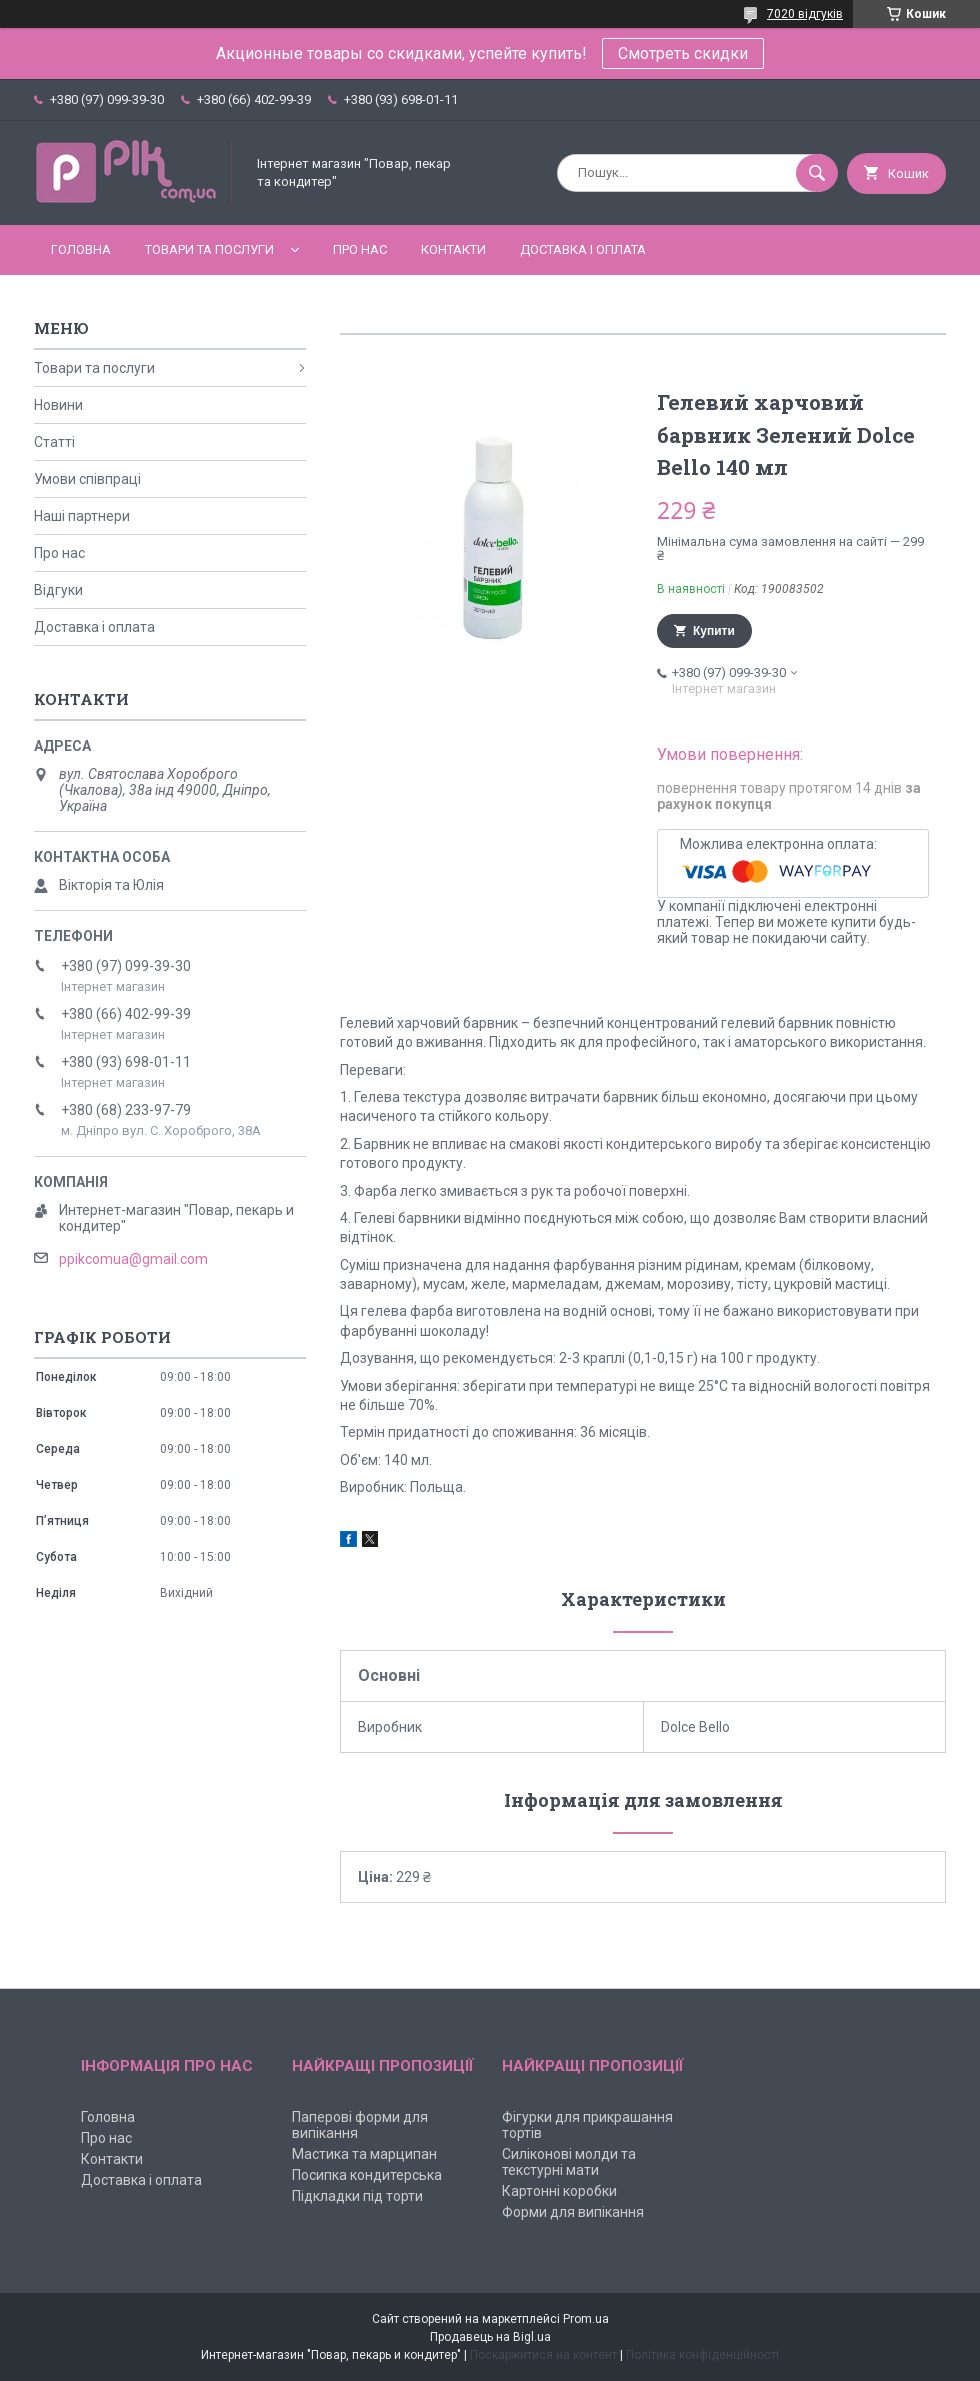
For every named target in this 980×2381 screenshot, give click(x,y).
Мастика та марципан (364, 2154)
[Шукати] (817, 173)
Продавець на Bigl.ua (490, 2337)
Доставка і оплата (583, 249)
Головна (81, 249)
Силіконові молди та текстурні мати (569, 2162)
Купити (714, 631)
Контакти (453, 249)
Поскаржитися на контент (543, 2355)
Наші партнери (82, 516)
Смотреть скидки (683, 53)
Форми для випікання (573, 2212)
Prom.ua (586, 2319)
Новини (58, 405)
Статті (54, 442)
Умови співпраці (87, 479)
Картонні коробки (559, 2191)
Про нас (360, 249)
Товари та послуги (209, 249)
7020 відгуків (805, 14)
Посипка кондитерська (367, 2175)
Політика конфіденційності (702, 2355)
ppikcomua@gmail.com (133, 1259)
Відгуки (58, 590)
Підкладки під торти (357, 2196)
